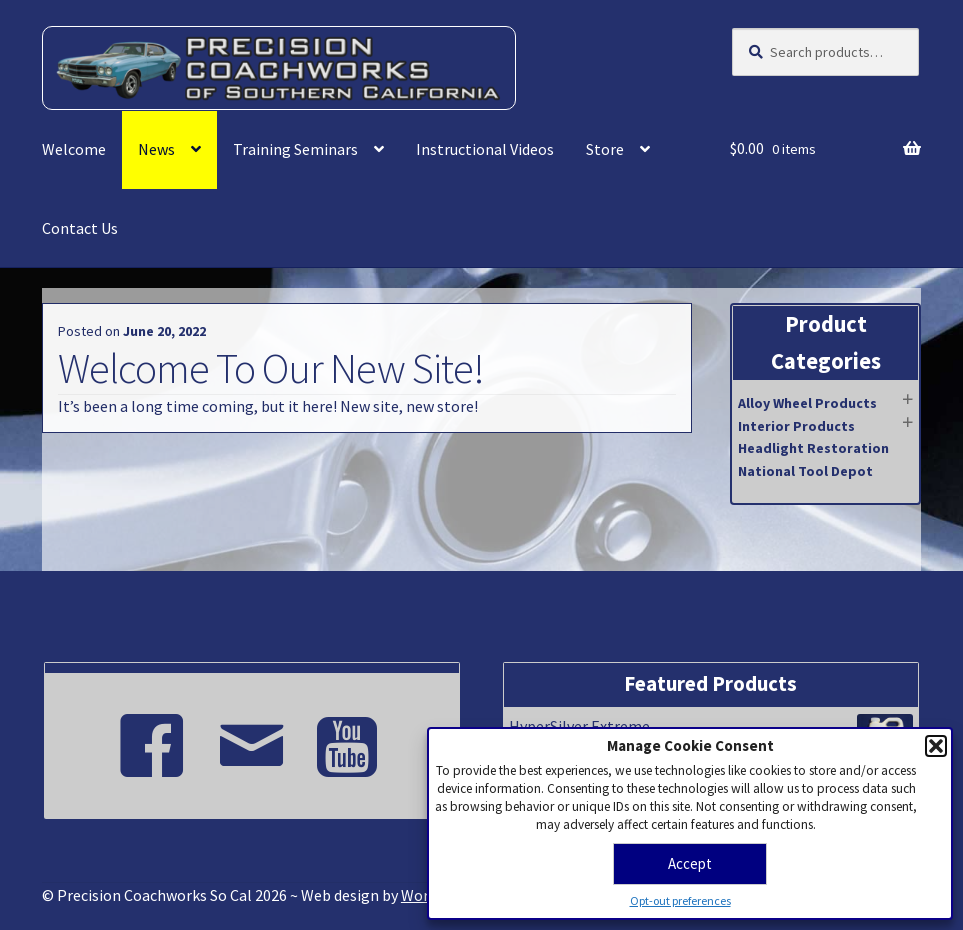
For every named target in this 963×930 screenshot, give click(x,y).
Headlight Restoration (813, 448)
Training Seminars (295, 149)
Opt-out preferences (680, 900)
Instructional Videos (485, 149)
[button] (936, 746)
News (156, 149)
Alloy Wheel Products (807, 403)
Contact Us (80, 228)
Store (605, 149)
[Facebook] (152, 737)
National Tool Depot (805, 471)
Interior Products (796, 426)
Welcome (74, 149)
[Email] (252, 737)
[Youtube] (352, 737)
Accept (690, 863)
